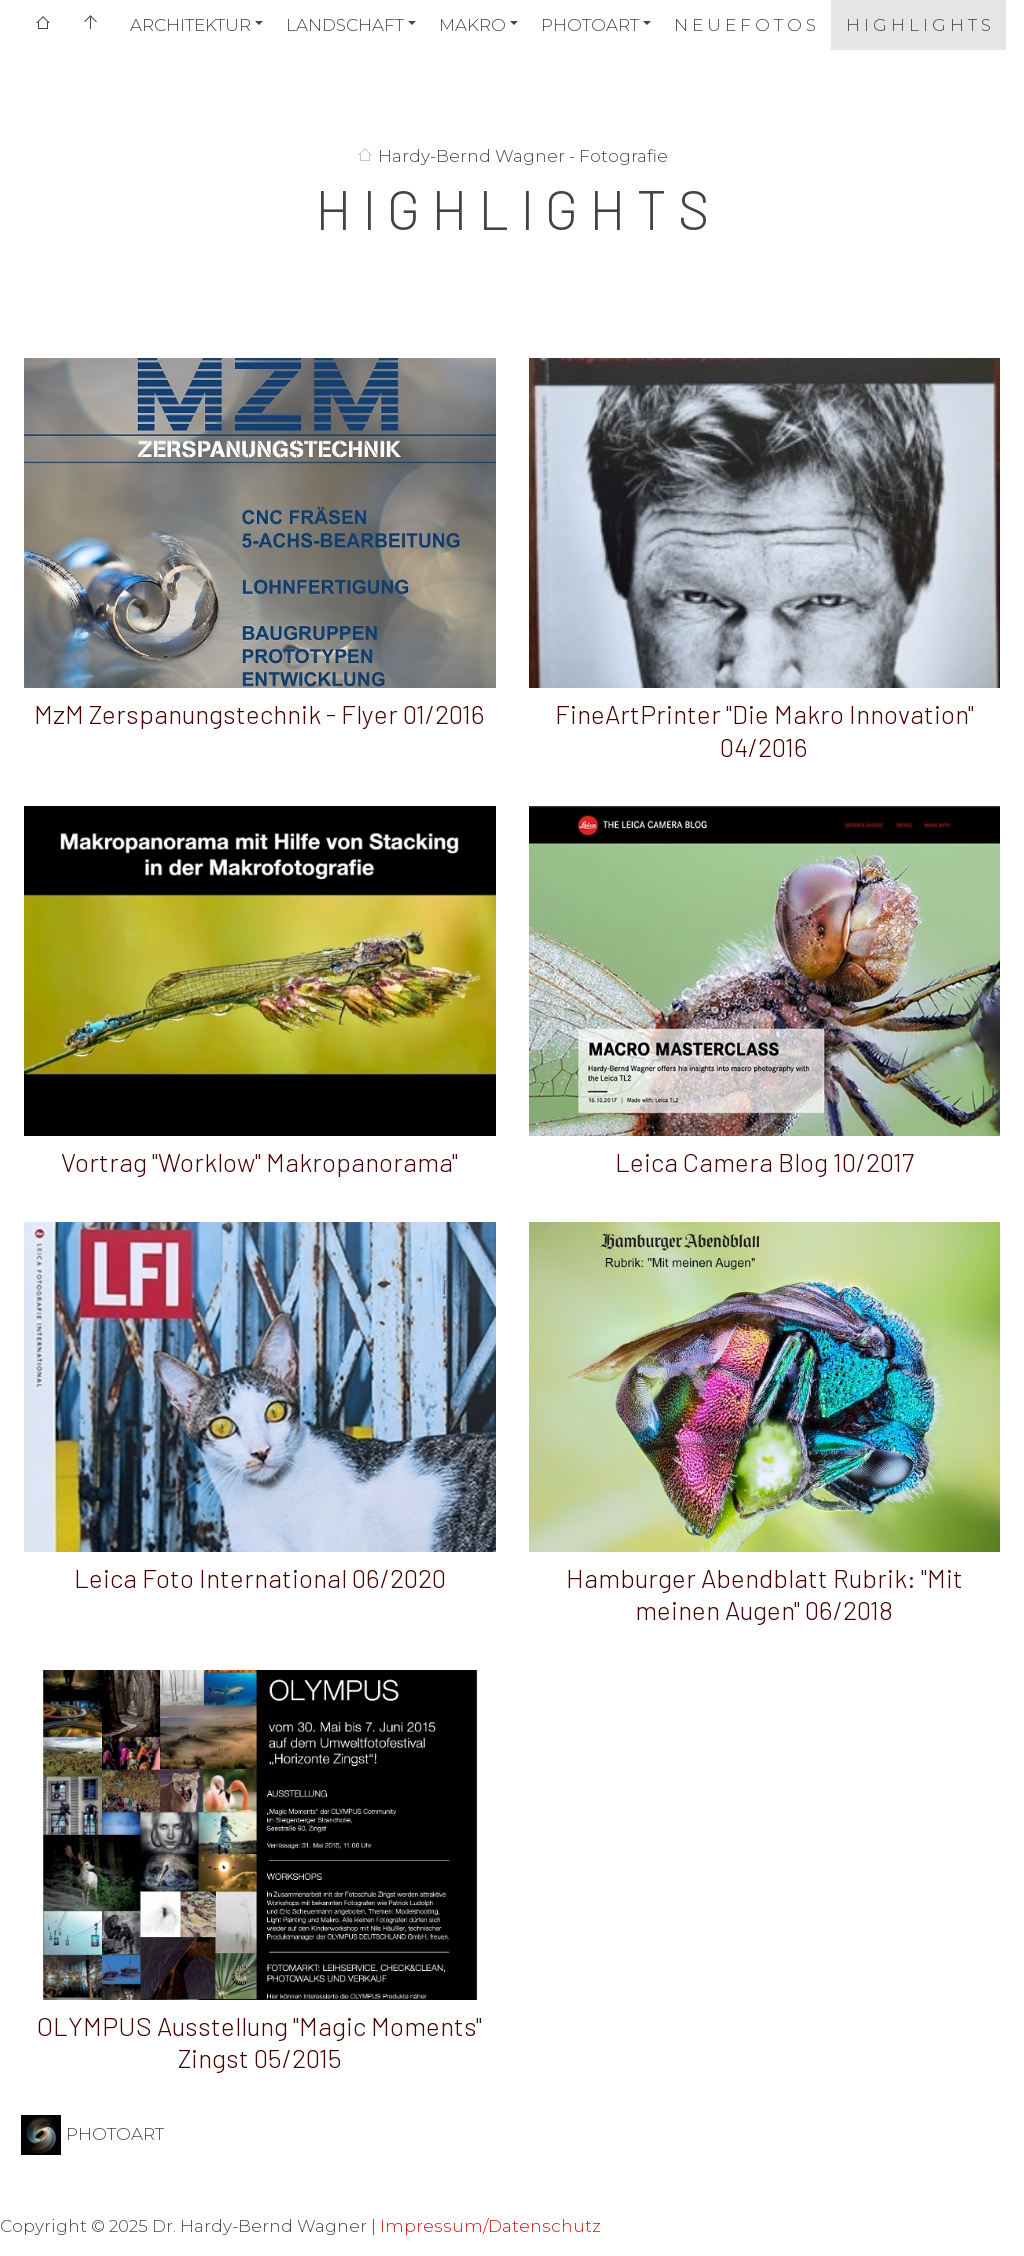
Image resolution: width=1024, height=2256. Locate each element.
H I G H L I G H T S (918, 25)
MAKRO (472, 25)
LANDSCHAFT (345, 25)
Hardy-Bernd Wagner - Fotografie (523, 156)
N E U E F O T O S (745, 25)
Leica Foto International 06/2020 (260, 1577)
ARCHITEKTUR (190, 25)
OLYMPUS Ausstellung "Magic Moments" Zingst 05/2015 (259, 2042)
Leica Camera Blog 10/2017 (764, 1161)
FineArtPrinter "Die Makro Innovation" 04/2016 (764, 730)
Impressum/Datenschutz (490, 2226)
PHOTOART (590, 25)
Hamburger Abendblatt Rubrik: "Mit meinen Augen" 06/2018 (764, 1594)
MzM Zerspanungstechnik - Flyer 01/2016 (259, 713)
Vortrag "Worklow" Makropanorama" (259, 1161)
